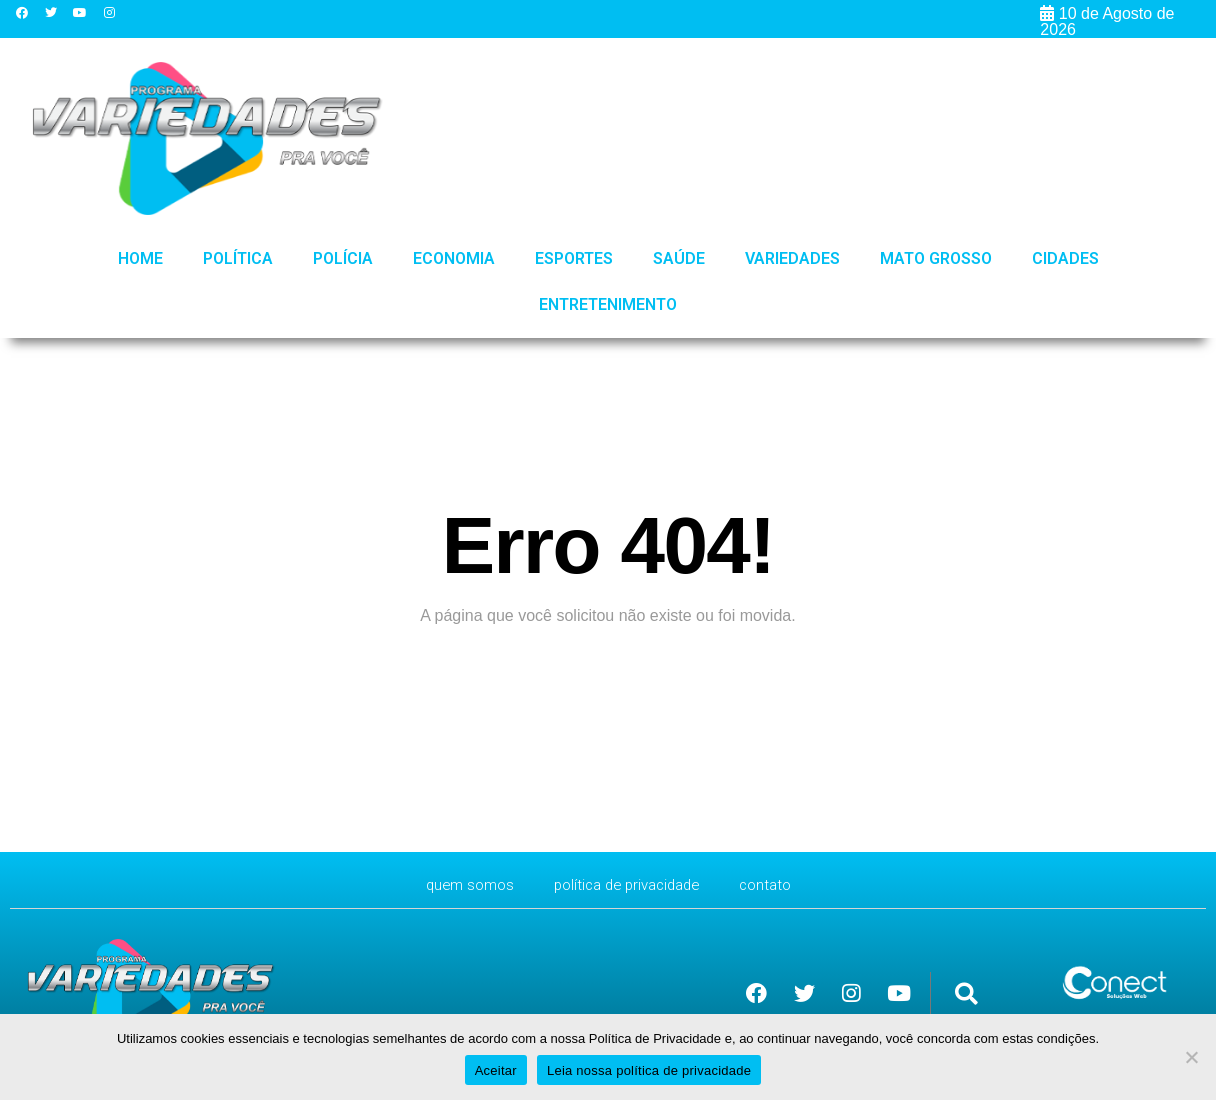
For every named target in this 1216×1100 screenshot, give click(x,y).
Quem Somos (461, 884)
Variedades (792, 258)
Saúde (679, 258)
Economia (454, 258)
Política (238, 258)
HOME (140, 258)
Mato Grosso (936, 258)
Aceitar (496, 1070)
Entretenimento (608, 304)
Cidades (1065, 258)
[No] (1191, 1057)
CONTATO (775, 884)
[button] (966, 993)
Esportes (574, 258)
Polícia (343, 258)
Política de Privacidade (627, 884)
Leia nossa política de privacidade (649, 1070)
